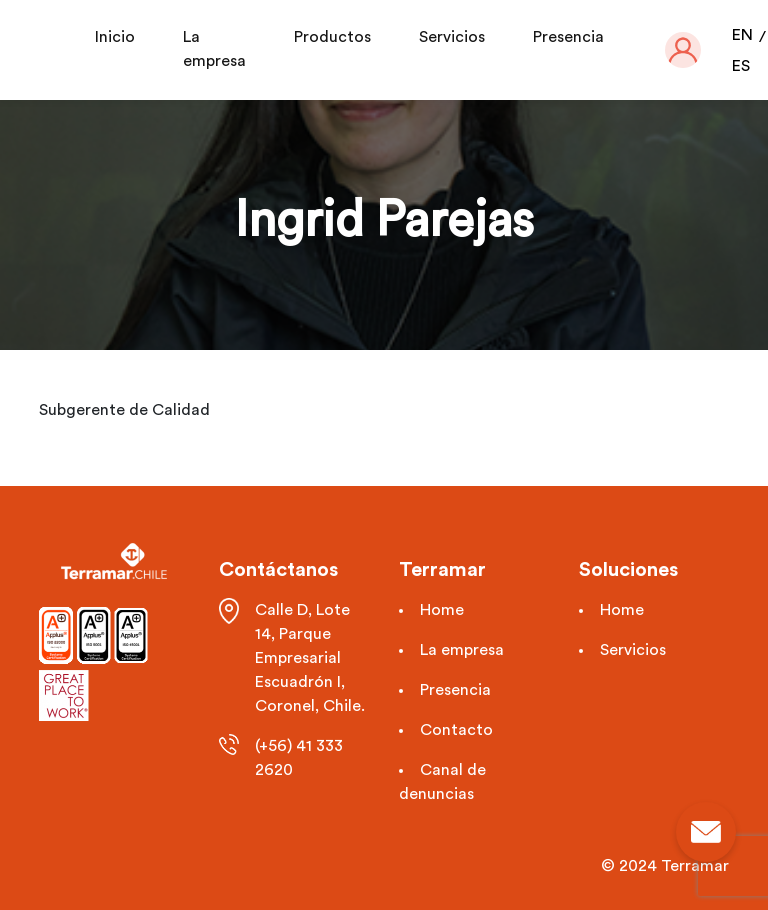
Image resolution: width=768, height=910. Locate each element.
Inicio (115, 37)
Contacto (456, 730)
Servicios (452, 37)
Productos (332, 37)
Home (442, 610)
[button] (683, 50)
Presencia (568, 37)
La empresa (462, 650)
